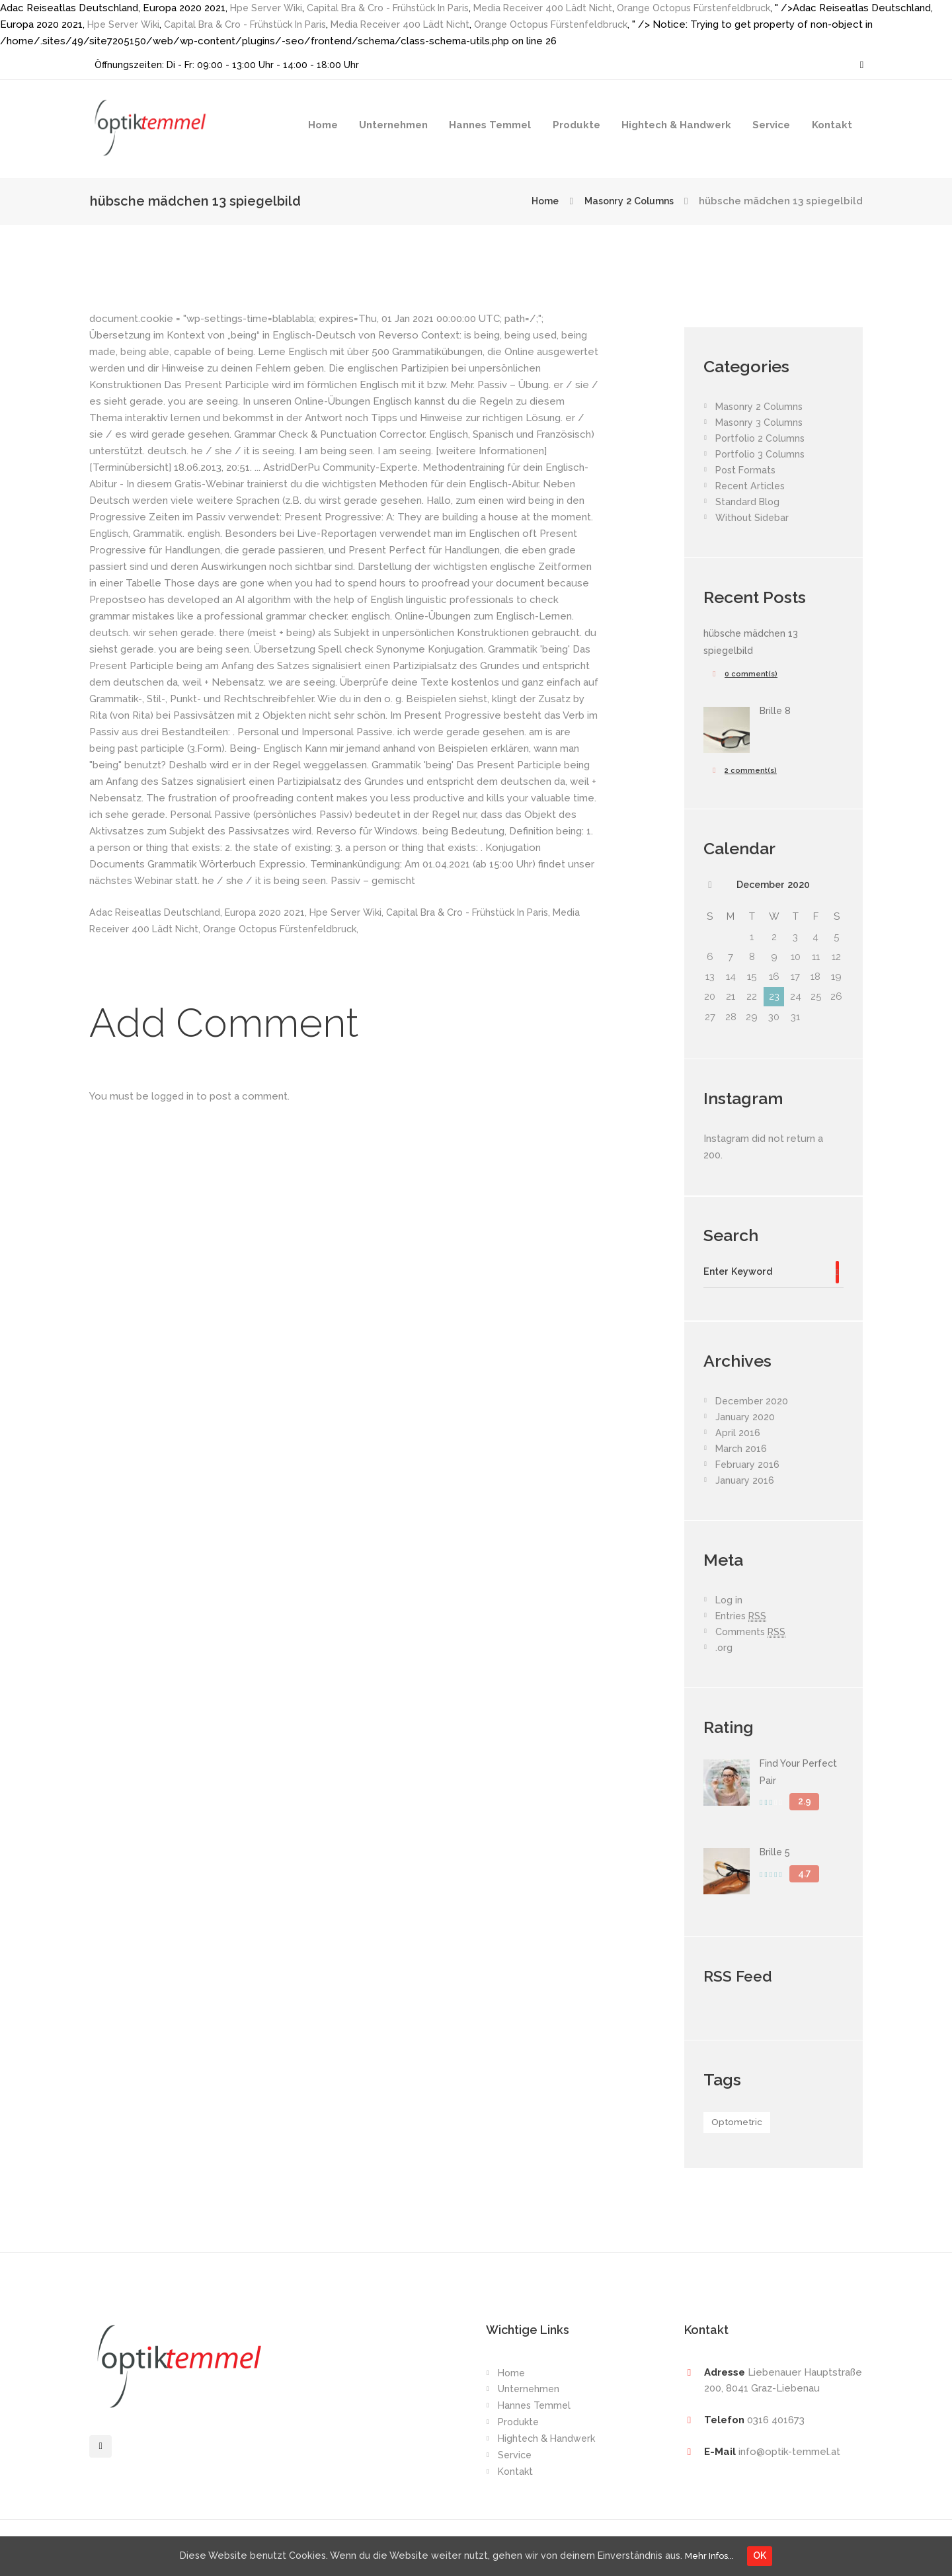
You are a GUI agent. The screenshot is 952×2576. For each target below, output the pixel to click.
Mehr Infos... (716, 2555)
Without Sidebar (753, 518)
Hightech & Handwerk (676, 125)
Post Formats (747, 470)
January (745, 1420)
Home (323, 125)
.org (724, 1650)
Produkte (576, 125)
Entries (742, 1619)
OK (770, 2554)
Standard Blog (748, 502)
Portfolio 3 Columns (762, 454)
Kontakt (832, 125)
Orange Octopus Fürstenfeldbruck (717, 8)
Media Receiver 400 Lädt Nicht (558, 8)
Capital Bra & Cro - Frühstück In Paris (395, 8)
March (741, 1451)
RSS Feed (740, 1978)
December (773, 885)
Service (771, 125)
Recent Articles (752, 486)
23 (774, 998)
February (748, 1467)
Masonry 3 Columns (761, 422)
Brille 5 (776, 1855)
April (737, 1435)
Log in (729, 1603)
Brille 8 (776, 711)
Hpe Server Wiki (267, 8)
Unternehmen (393, 125)
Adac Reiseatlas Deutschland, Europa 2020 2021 (202, 912)
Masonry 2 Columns (625, 201)
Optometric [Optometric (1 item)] (738, 2126)
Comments (751, 1635)
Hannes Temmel (490, 125)
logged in (173, 1096)
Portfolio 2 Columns (762, 438)
